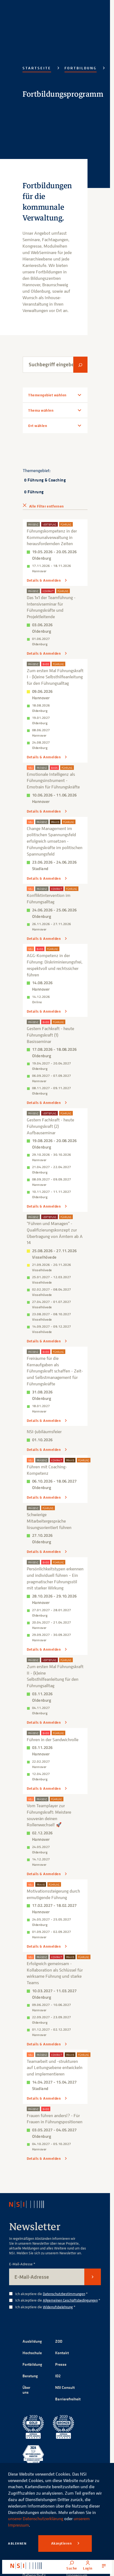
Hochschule (32, 2353)
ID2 (58, 2376)
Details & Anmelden (44, 580)
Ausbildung (32, 2341)
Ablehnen (17, 2543)
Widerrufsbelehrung (58, 2306)
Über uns (26, 2390)
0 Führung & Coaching (45, 480)
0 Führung (34, 492)
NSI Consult (65, 2387)
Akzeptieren (62, 2543)
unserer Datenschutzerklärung (35, 2518)
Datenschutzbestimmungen (64, 2293)
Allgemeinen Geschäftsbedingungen (70, 2300)
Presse (60, 2364)
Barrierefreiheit (68, 2399)
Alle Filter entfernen (46, 506)
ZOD (58, 2341)
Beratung (30, 2376)
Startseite (36, 68)
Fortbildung (80, 68)
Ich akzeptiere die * (51, 2294)
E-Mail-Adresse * (22, 2264)
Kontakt (62, 2353)
